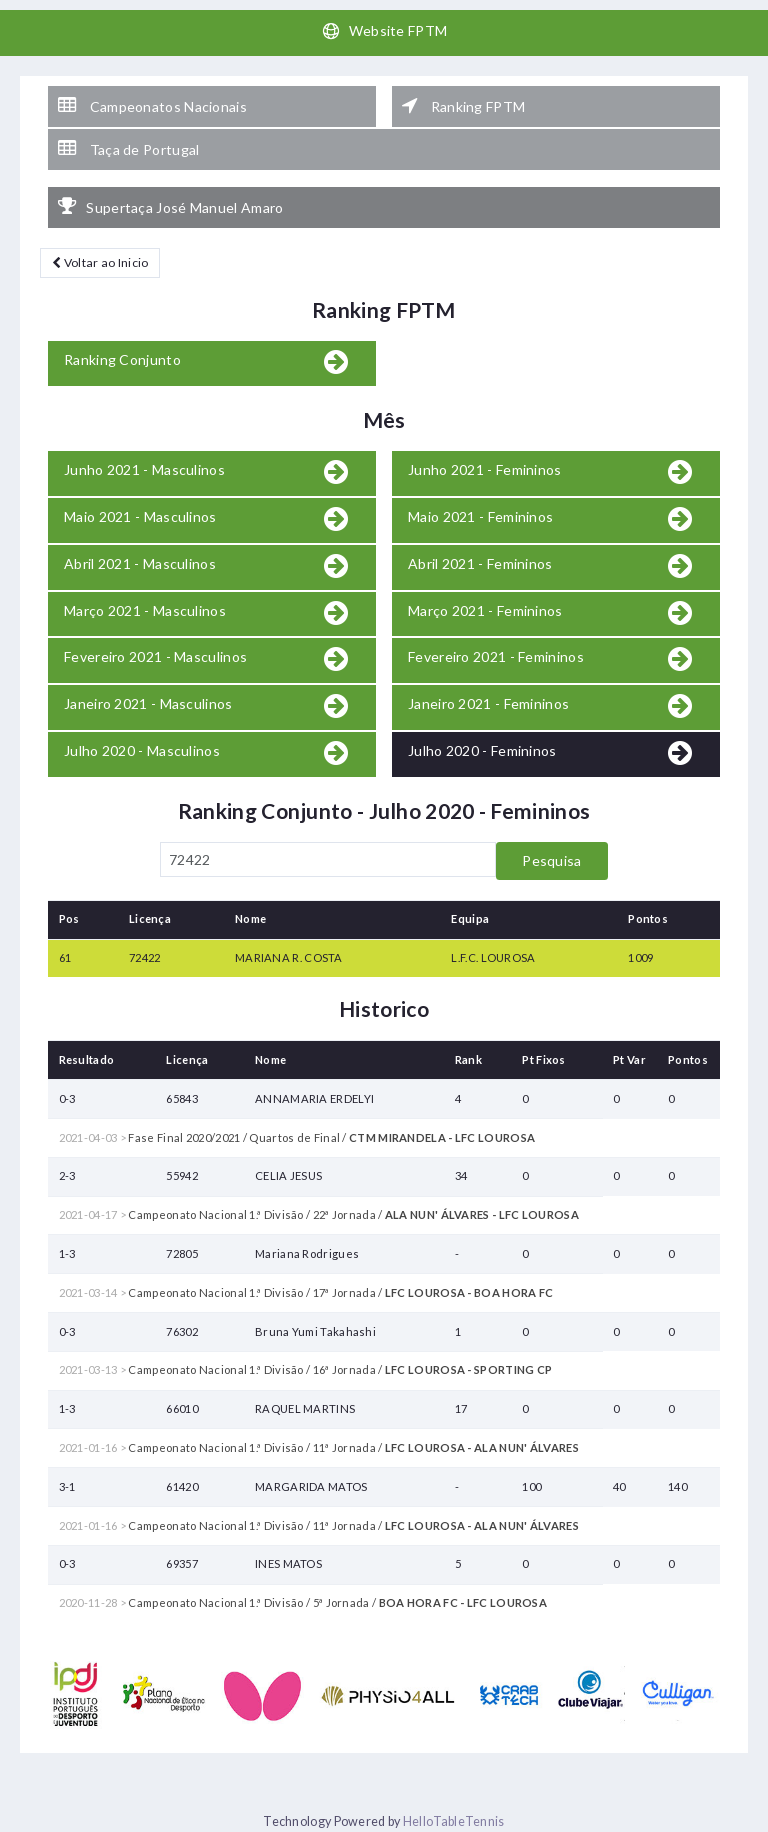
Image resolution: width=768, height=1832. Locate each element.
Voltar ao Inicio (100, 262)
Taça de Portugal (128, 149)
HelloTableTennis (454, 1821)
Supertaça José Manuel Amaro (170, 207)
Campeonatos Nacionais (152, 106)
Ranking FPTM (463, 106)
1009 (640, 957)
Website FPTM (384, 31)
